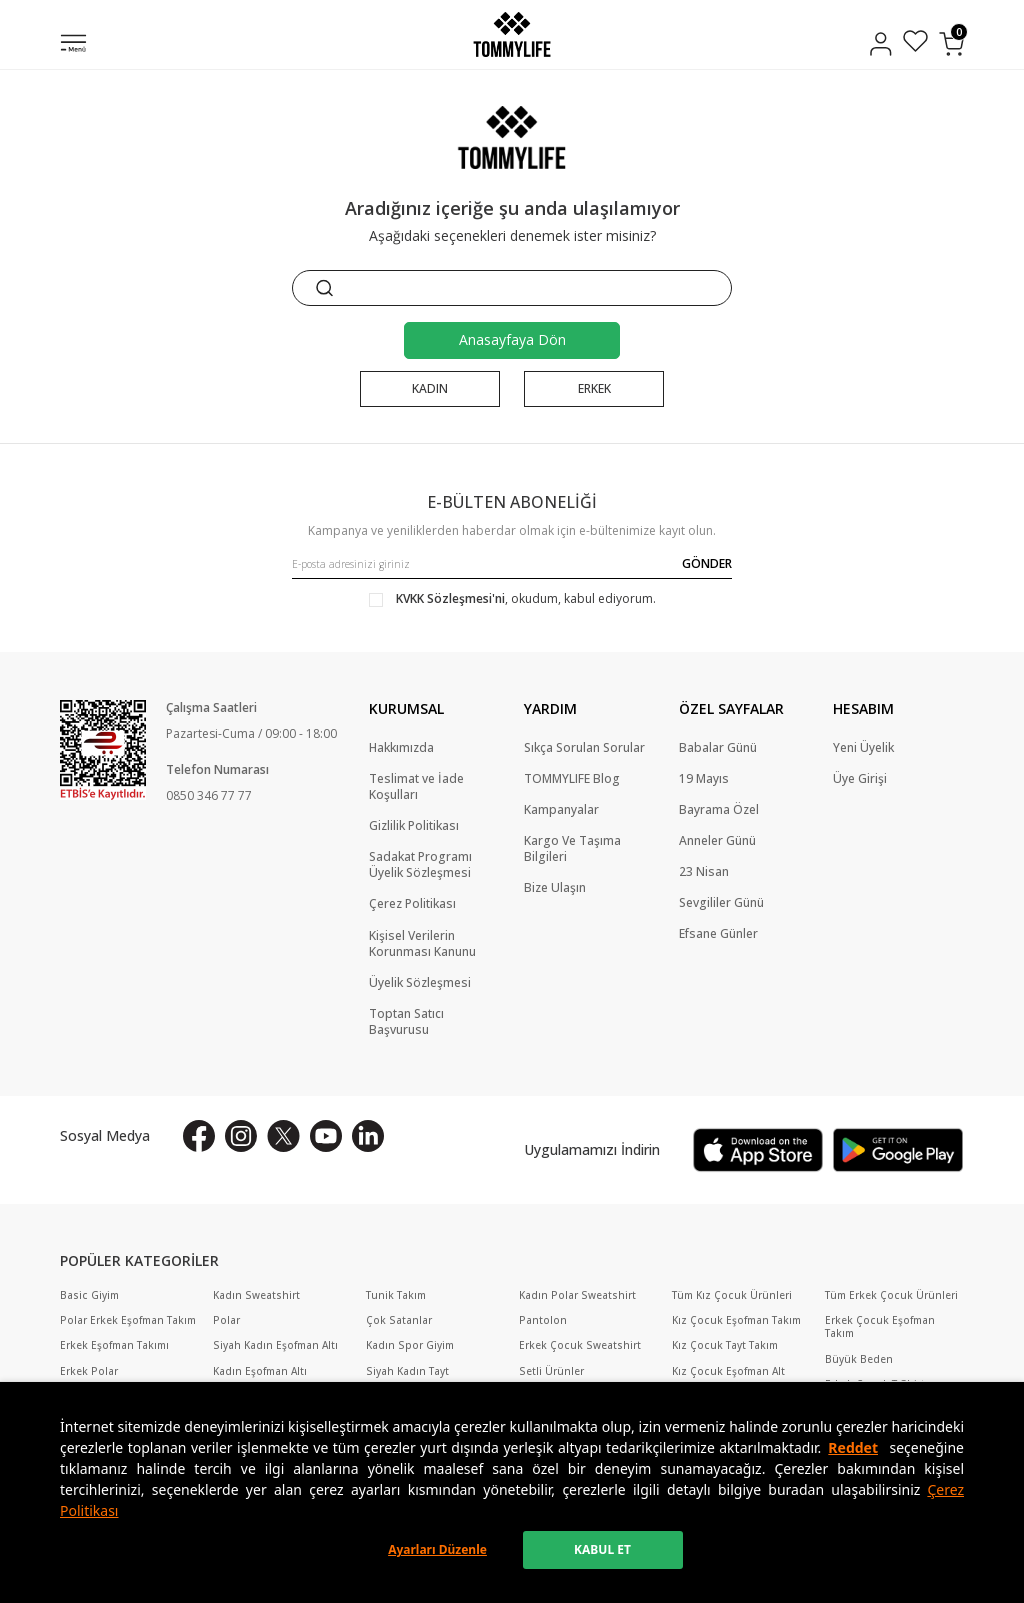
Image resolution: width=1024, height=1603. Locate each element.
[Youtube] (326, 1136)
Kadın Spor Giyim (410, 1345)
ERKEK (594, 388)
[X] (283, 1136)
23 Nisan (704, 872)
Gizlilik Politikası (414, 826)
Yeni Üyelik (863, 748)
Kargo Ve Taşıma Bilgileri (572, 849)
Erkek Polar (89, 1371)
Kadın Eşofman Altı (260, 1371)
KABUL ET (602, 1549)
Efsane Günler (718, 934)
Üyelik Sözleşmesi (420, 983)
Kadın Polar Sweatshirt (577, 1295)
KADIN (430, 388)
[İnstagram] (241, 1136)
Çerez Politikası (412, 904)
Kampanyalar (561, 810)
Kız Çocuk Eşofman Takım (736, 1320)
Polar (226, 1320)
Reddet (853, 1447)
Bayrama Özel (719, 810)
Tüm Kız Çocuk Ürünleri (732, 1295)
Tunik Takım (396, 1295)
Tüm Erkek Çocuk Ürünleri (891, 1295)
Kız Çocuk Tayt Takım (725, 1345)
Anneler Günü (717, 841)
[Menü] (73, 45)
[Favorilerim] (915, 43)
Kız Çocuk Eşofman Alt (728, 1371)
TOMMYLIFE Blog (572, 779)
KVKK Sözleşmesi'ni (450, 598)
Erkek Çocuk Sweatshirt (580, 1345)
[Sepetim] (951, 44)
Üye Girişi (860, 779)
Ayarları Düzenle (437, 1549)
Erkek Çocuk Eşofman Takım (880, 1327)
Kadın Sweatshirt (256, 1295)
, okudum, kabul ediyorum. (512, 599)
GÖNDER (707, 563)
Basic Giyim (89, 1295)
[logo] (511, 34)
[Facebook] (199, 1136)
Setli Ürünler (551, 1371)
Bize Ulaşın (555, 888)
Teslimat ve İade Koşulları (416, 787)
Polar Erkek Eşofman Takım (128, 1320)
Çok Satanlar (399, 1320)
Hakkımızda (401, 748)
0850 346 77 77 (209, 795)
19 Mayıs (704, 779)
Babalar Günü (718, 748)
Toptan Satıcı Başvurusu (406, 1022)
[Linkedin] (368, 1136)
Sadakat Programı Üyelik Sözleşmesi (420, 865)
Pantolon (543, 1320)
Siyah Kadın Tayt (407, 1371)
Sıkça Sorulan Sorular (584, 748)
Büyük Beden (859, 1359)
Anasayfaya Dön (512, 339)
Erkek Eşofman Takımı (114, 1345)
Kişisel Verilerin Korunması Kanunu (422, 944)
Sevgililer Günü (721, 903)
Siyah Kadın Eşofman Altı (275, 1345)
